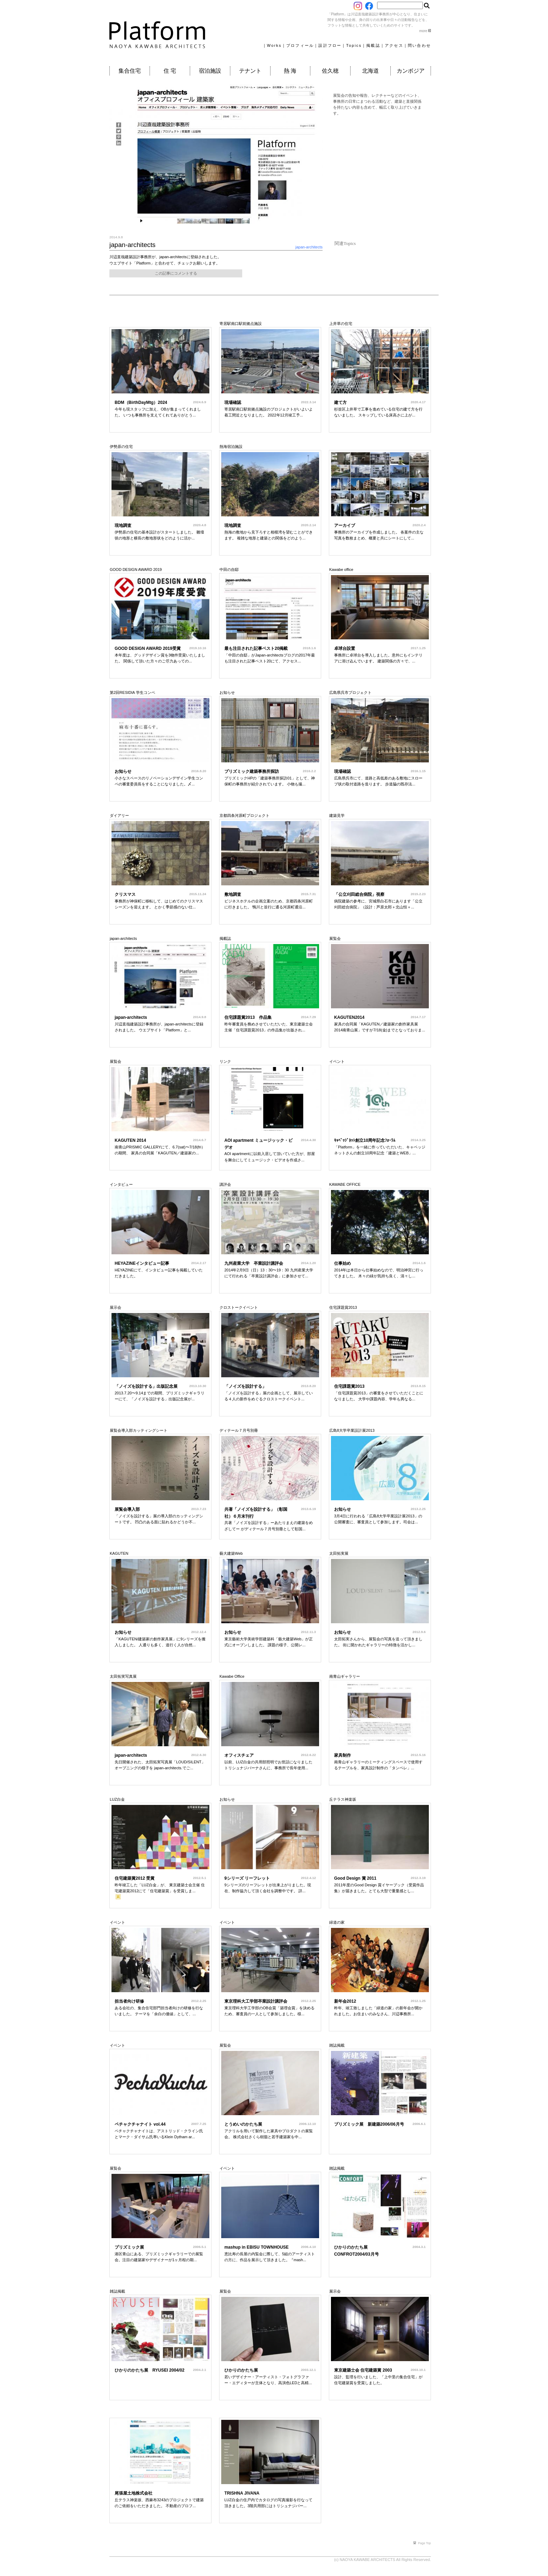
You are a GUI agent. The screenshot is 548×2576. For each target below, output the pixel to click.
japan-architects (309, 247)
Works (274, 45)
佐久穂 (330, 71)
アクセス (394, 45)
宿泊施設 (210, 71)
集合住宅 (129, 71)
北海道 (370, 71)
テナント (250, 71)
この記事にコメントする (176, 273)
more (425, 31)
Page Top (422, 2543)
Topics (354, 45)
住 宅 (170, 71)
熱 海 (290, 71)
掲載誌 (373, 45)
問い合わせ (419, 45)
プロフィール (300, 45)
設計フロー (329, 45)
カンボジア (411, 71)
